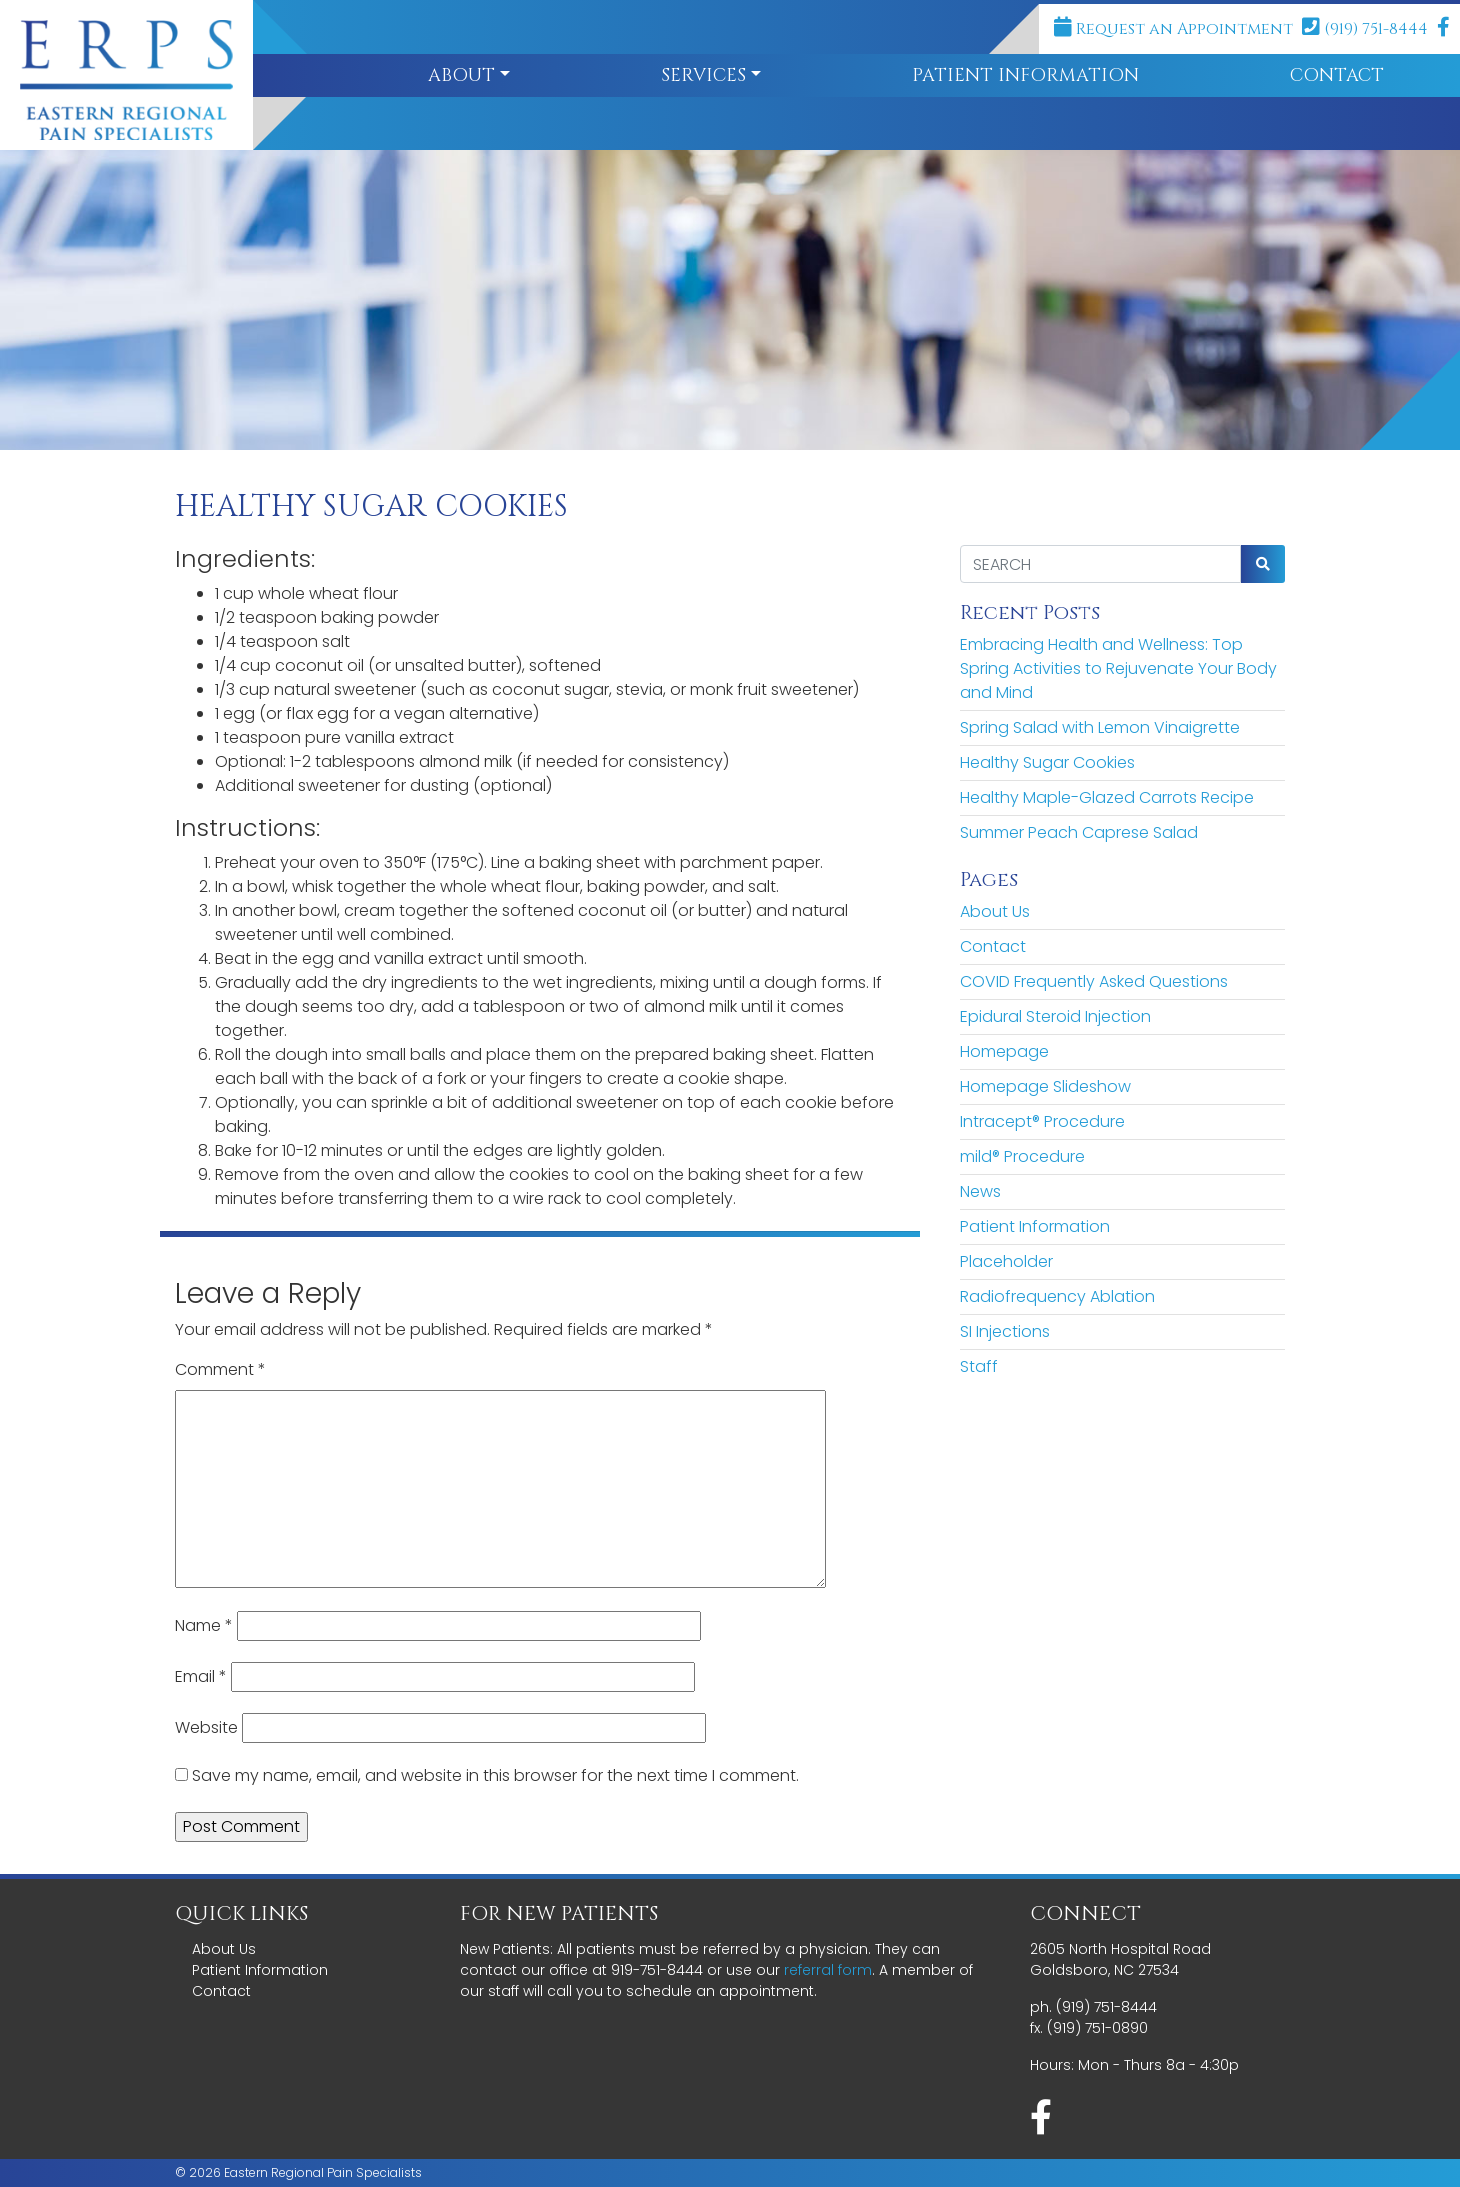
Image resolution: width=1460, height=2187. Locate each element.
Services (703, 75)
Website (206, 1727)
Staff (979, 1366)
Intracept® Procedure (1042, 1121)
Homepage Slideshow (1045, 1086)
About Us (995, 911)
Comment (220, 1369)
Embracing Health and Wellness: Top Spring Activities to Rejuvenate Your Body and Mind (1118, 668)
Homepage (1004, 1051)
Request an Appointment (1173, 29)
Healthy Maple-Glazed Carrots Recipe (1107, 797)
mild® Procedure (1022, 1156)
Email (201, 1676)
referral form (828, 1970)
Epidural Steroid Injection (1055, 1016)
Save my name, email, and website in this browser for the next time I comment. (495, 1775)
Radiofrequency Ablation (1057, 1296)
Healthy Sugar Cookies (1047, 762)
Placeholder (1006, 1261)
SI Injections (1005, 1331)
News (980, 1191)
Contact (993, 946)
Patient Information (1025, 75)
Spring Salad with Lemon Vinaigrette (1100, 727)
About (461, 75)
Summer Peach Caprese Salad (1079, 832)
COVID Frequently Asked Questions (1094, 981)
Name (204, 1625)
